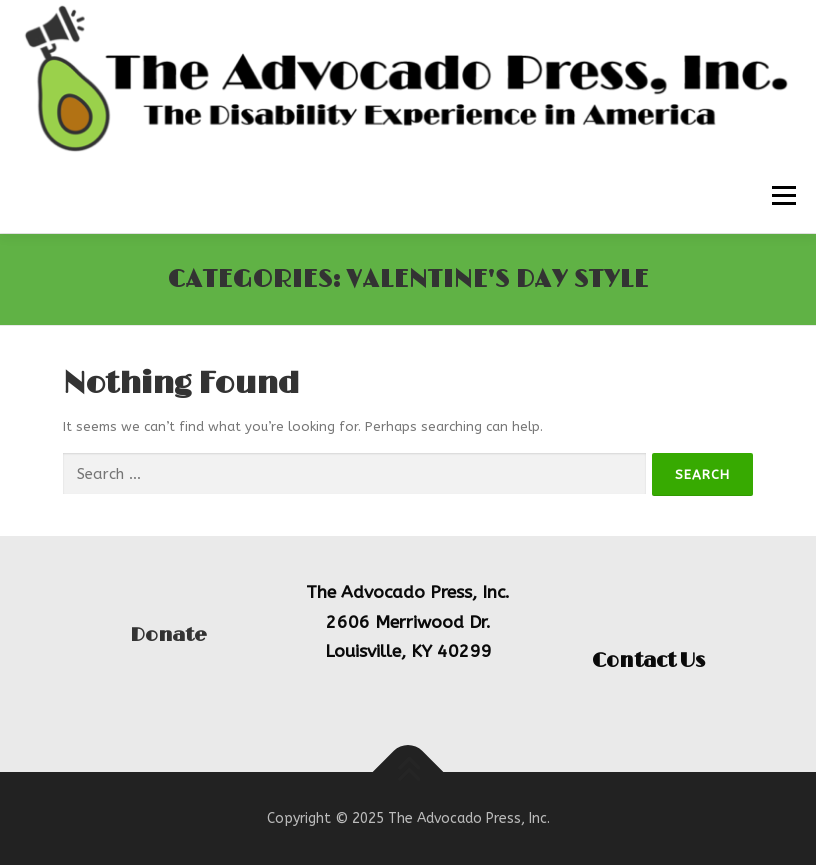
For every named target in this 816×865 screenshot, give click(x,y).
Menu (782, 195)
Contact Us (648, 661)
